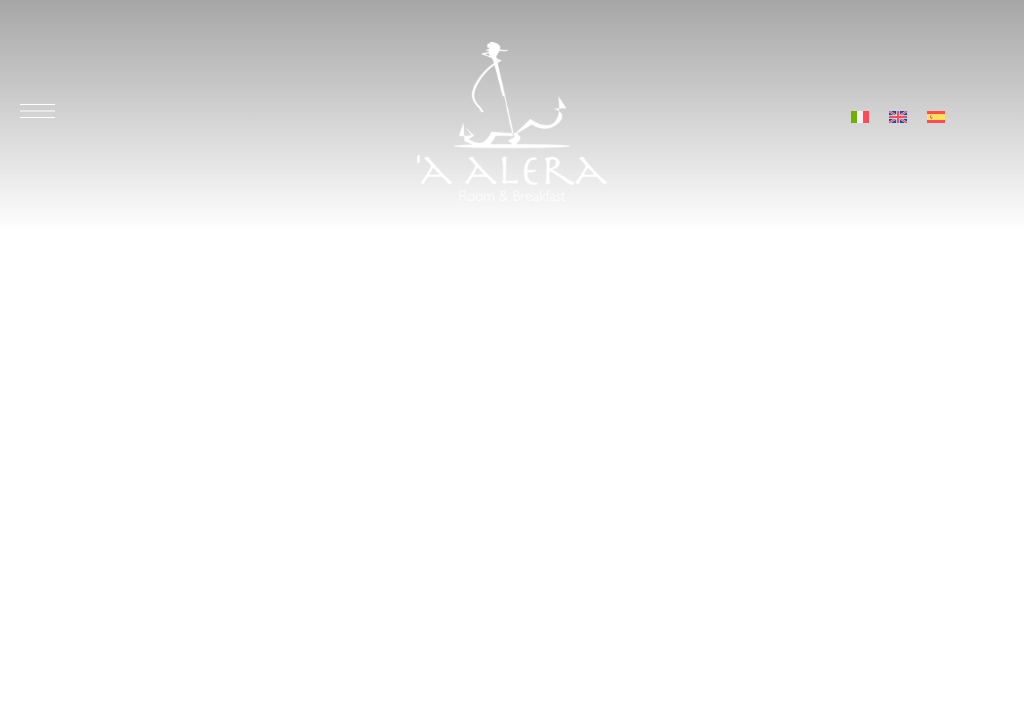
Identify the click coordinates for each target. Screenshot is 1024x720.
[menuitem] (860, 115)
